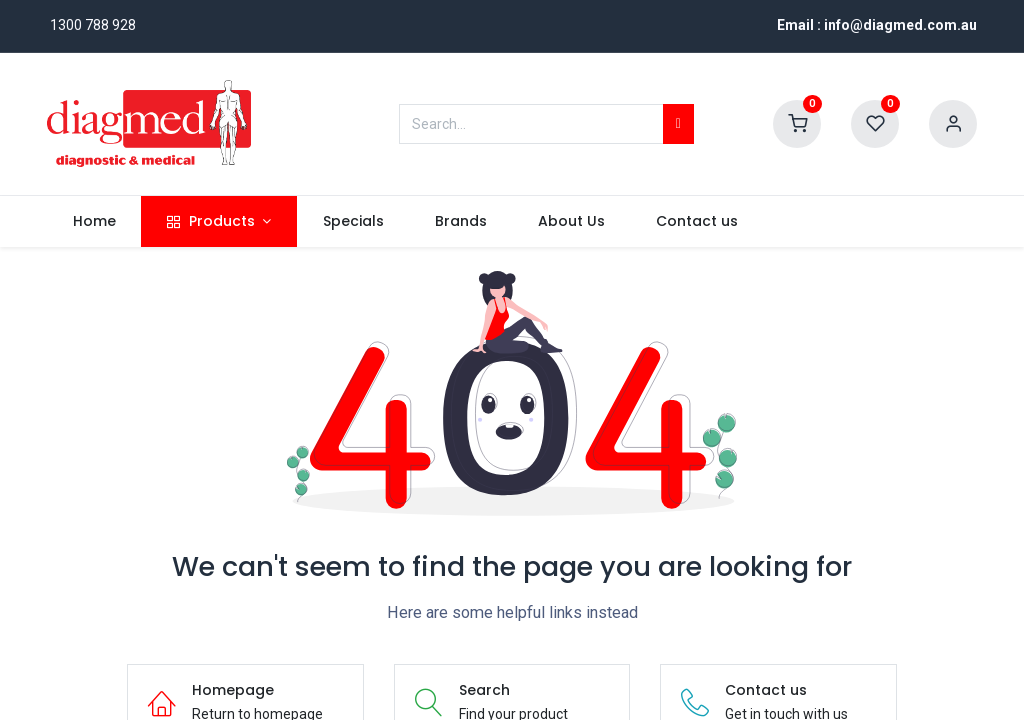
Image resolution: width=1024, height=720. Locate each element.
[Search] (678, 124)
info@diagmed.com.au (900, 25)
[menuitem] (94, 222)
